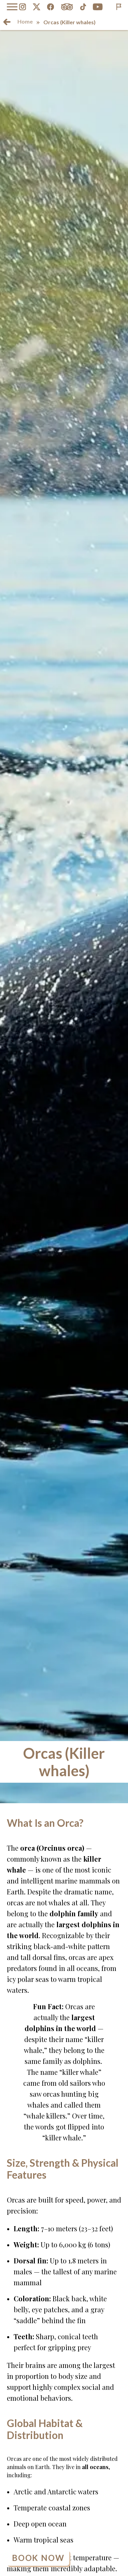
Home (25, 21)
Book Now (38, 2558)
